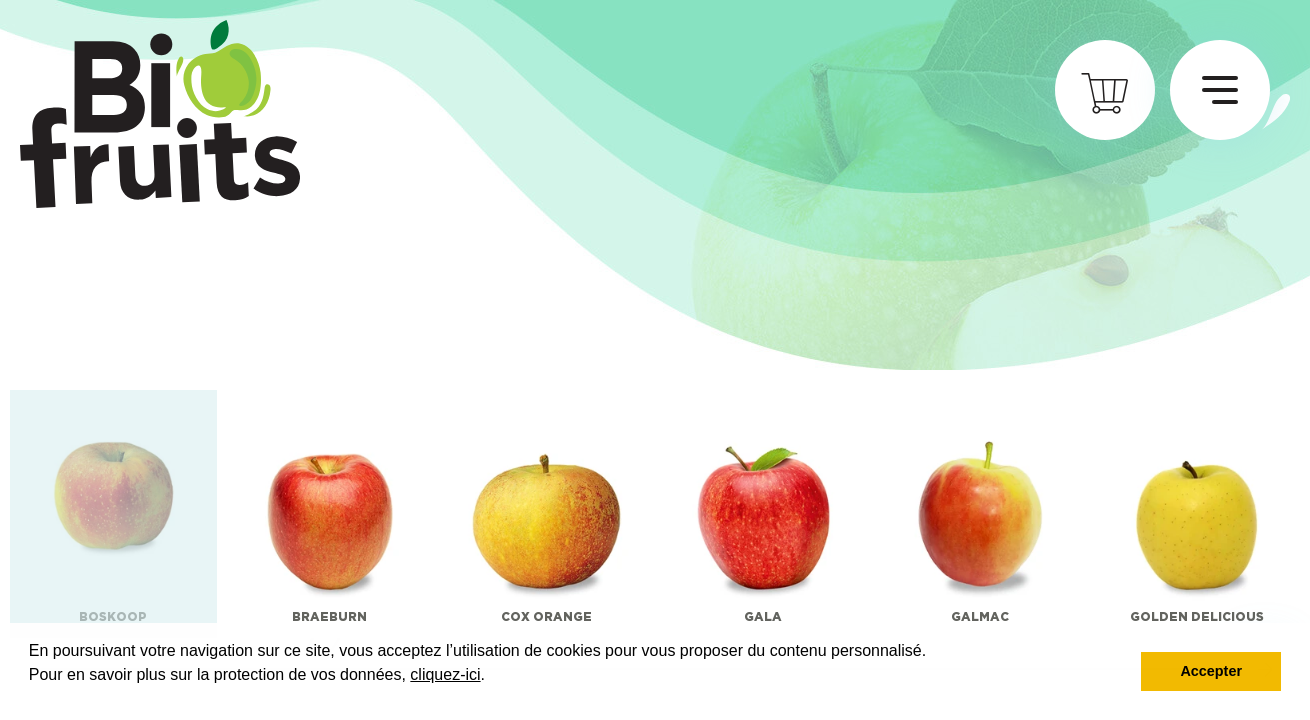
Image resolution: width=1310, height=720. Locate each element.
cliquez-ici (445, 674)
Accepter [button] (1211, 671)
